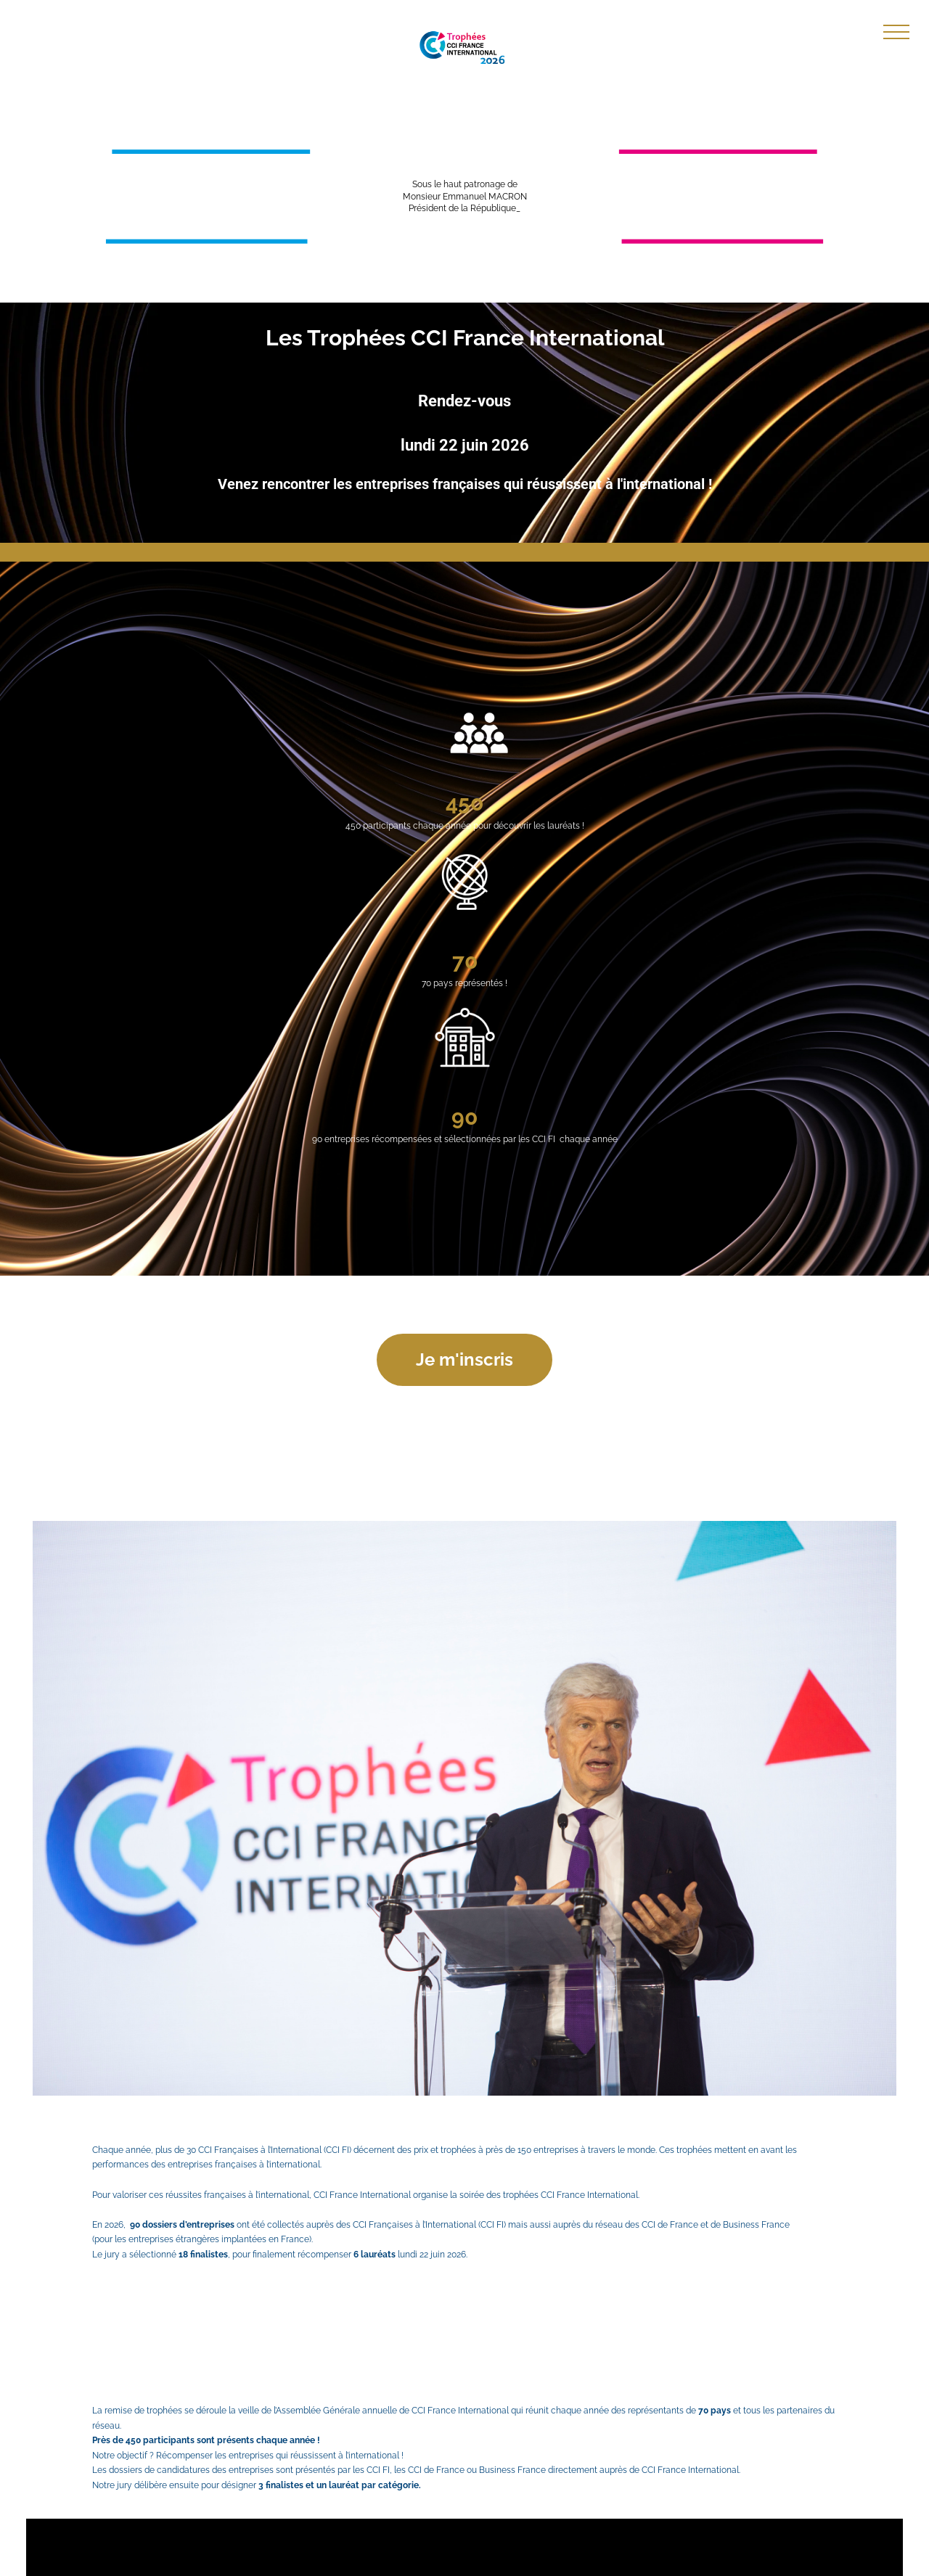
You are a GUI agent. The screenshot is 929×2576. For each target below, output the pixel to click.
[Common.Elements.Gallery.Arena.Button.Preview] (464, 1809)
